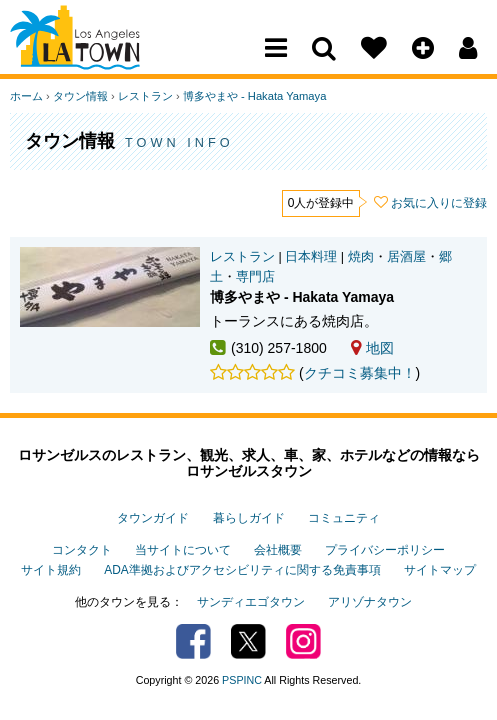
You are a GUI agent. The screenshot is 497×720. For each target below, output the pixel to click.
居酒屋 (406, 257)
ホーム (26, 96)
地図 (372, 348)
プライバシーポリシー (385, 550)
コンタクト (82, 550)
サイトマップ (440, 570)
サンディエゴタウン (251, 602)
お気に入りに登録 (439, 203)
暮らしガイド (249, 518)
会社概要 (278, 550)
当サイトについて (183, 550)
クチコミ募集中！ (360, 373)
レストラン (145, 96)
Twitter (248, 641)
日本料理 (311, 257)
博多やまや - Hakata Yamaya (255, 96)
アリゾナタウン (370, 602)
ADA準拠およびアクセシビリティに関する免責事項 (242, 570)
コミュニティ (344, 518)
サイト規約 (51, 570)
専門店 (255, 277)
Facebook (193, 641)
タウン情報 (80, 96)
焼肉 (361, 257)
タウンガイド (153, 518)
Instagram (303, 641)
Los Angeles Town (97, 55)
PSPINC (242, 680)
